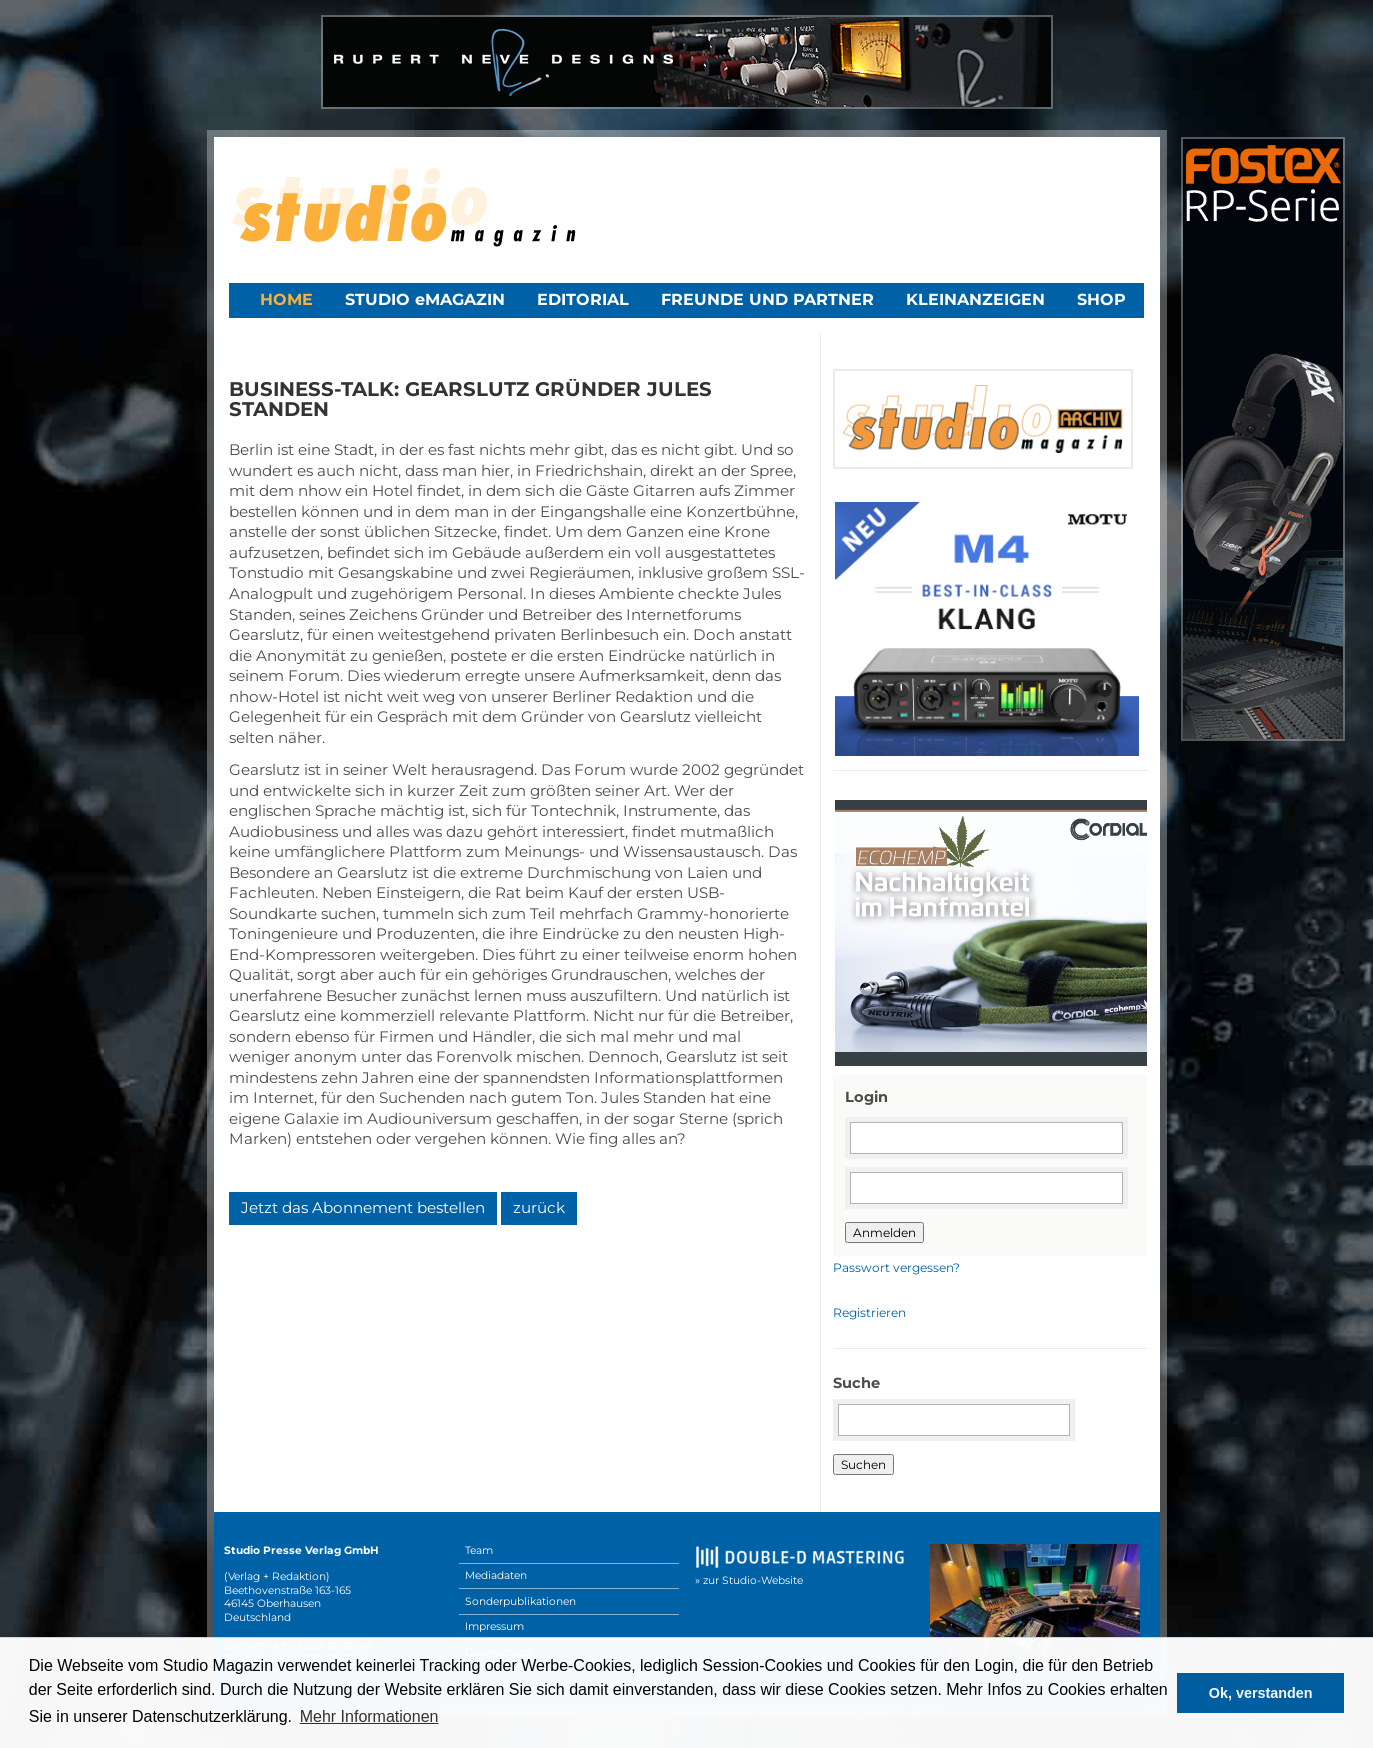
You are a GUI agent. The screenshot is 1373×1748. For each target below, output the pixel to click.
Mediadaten (496, 1575)
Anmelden (884, 1232)
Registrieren (869, 1312)
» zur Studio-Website (749, 1580)
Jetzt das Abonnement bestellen (363, 1207)
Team (479, 1550)
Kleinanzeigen (975, 299)
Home (286, 299)
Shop (1101, 299)
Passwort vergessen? (896, 1267)
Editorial (583, 299)
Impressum (494, 1626)
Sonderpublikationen (520, 1601)
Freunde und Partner (767, 299)
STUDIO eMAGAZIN (425, 299)
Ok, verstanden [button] (1261, 1693)
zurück (539, 1207)
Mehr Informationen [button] (369, 1716)
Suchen (863, 1464)
